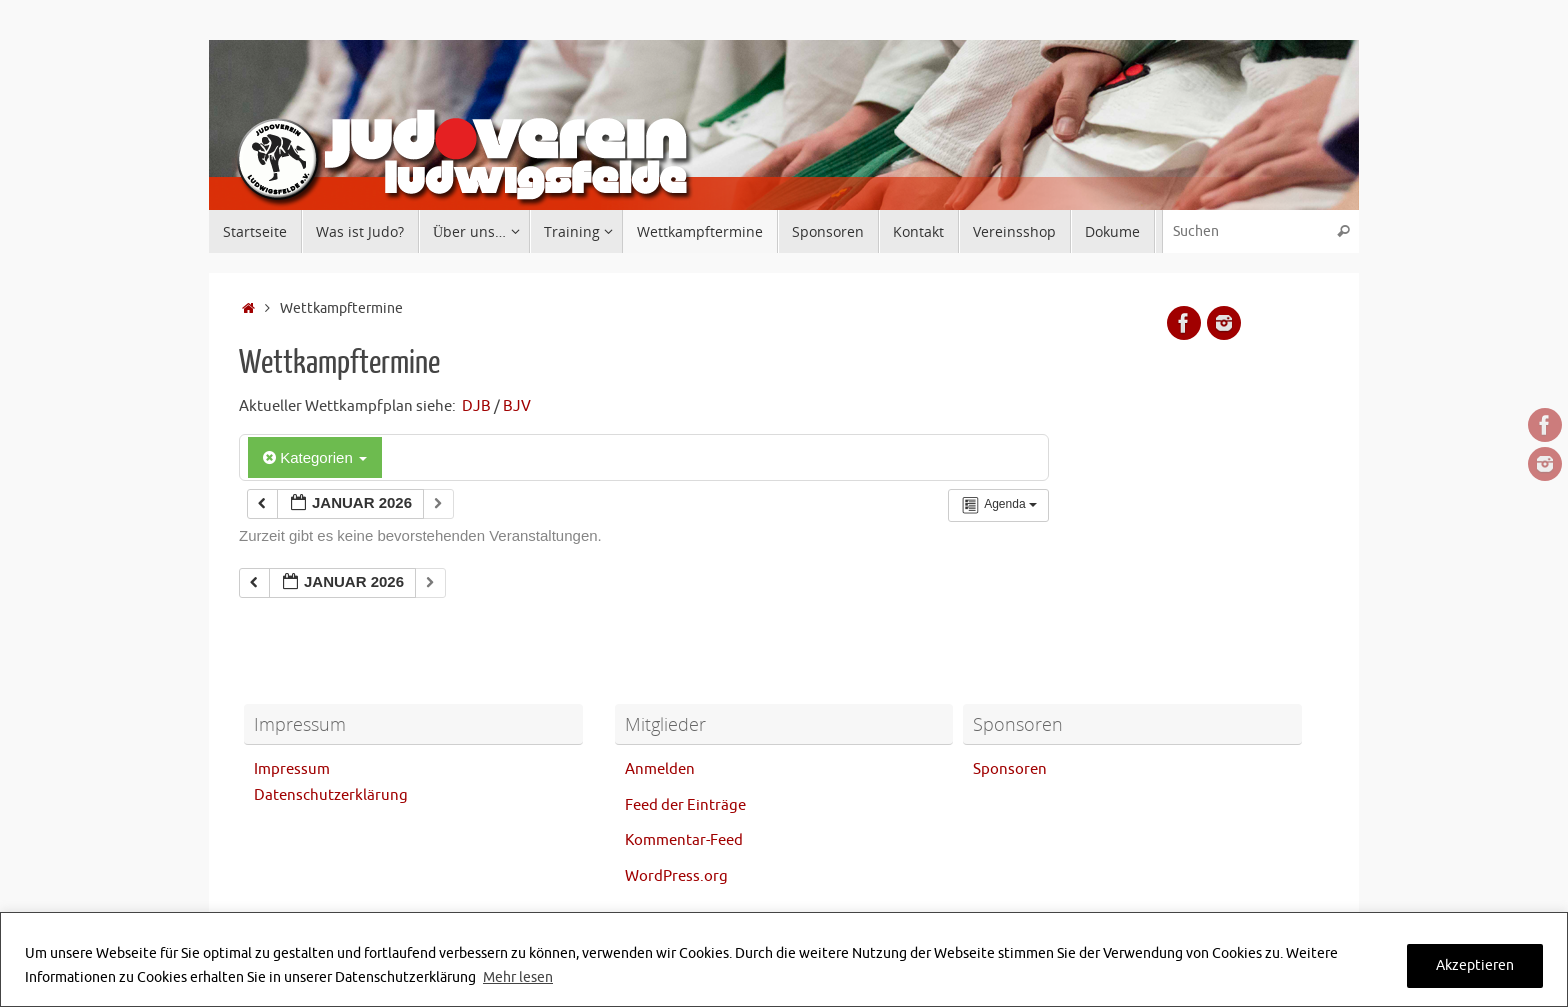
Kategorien (315, 457)
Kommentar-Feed (684, 840)
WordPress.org (676, 876)
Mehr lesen (518, 977)
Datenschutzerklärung (331, 795)
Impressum (292, 769)
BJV (517, 406)
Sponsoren (1010, 769)
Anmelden (660, 769)
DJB (476, 406)
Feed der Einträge (685, 805)
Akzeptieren (1475, 965)
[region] (784, 959)
